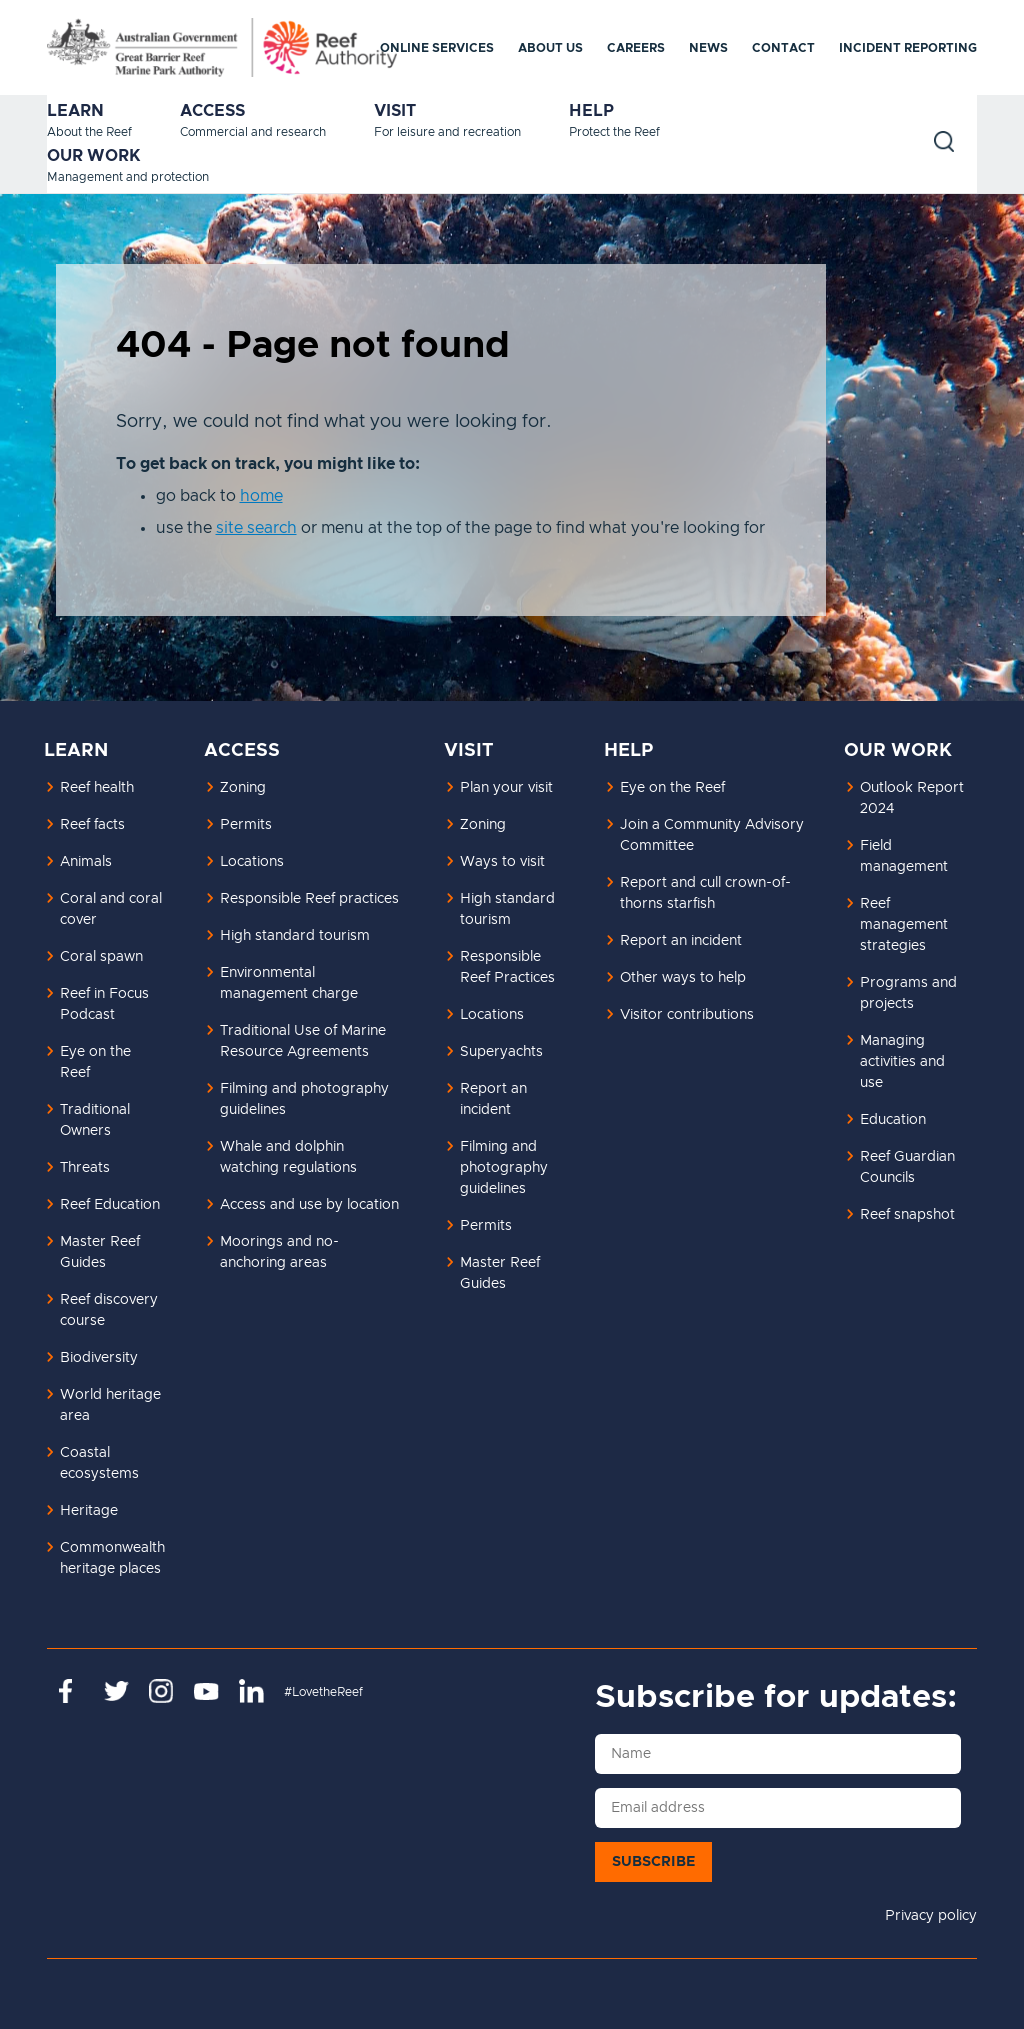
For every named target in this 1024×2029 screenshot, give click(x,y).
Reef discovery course (109, 1310)
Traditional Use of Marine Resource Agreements (303, 1041)
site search (256, 528)
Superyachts (501, 1052)
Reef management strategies (904, 925)
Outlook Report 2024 (912, 798)
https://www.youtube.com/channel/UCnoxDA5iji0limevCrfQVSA (206, 1691)
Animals (86, 862)
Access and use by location (309, 1205)
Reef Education (110, 1205)
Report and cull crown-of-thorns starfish (705, 893)
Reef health (97, 788)
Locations (252, 862)
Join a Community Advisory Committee (712, 835)
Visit (395, 111)
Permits (246, 825)
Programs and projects (908, 993)
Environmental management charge (289, 983)
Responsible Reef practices (309, 899)
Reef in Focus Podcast (104, 1004)
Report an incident (493, 1099)
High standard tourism (295, 936)
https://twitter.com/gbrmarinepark (116, 1691)
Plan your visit (506, 788)
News (708, 48)
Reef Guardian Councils (907, 1167)
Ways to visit (502, 862)
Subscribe (653, 1862)
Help (591, 111)
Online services (437, 48)
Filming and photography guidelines (304, 1099)
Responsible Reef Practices (507, 967)
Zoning (243, 788)
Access (212, 111)
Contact (783, 48)
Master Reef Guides (100, 1252)
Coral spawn (101, 957)
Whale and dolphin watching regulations (288, 1157)
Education (893, 1120)
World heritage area (110, 1405)
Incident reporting (908, 48)
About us (550, 48)
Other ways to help (683, 978)
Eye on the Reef (95, 1062)
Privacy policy (931, 1916)
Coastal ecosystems (99, 1463)
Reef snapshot (907, 1215)
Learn (75, 111)
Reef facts (92, 825)
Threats (85, 1168)
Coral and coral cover (111, 909)
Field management (904, 856)
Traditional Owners (95, 1120)
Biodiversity (99, 1358)
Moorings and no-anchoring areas (279, 1252)
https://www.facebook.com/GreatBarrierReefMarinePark (71, 1691)
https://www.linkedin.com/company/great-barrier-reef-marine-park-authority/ (251, 1691)
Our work (94, 156)
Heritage (89, 1511)
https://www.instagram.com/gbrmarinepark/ (161, 1691)
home (261, 496)
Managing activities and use (902, 1062)
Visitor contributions (687, 1015)
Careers (636, 48)
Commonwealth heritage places (112, 1558)
